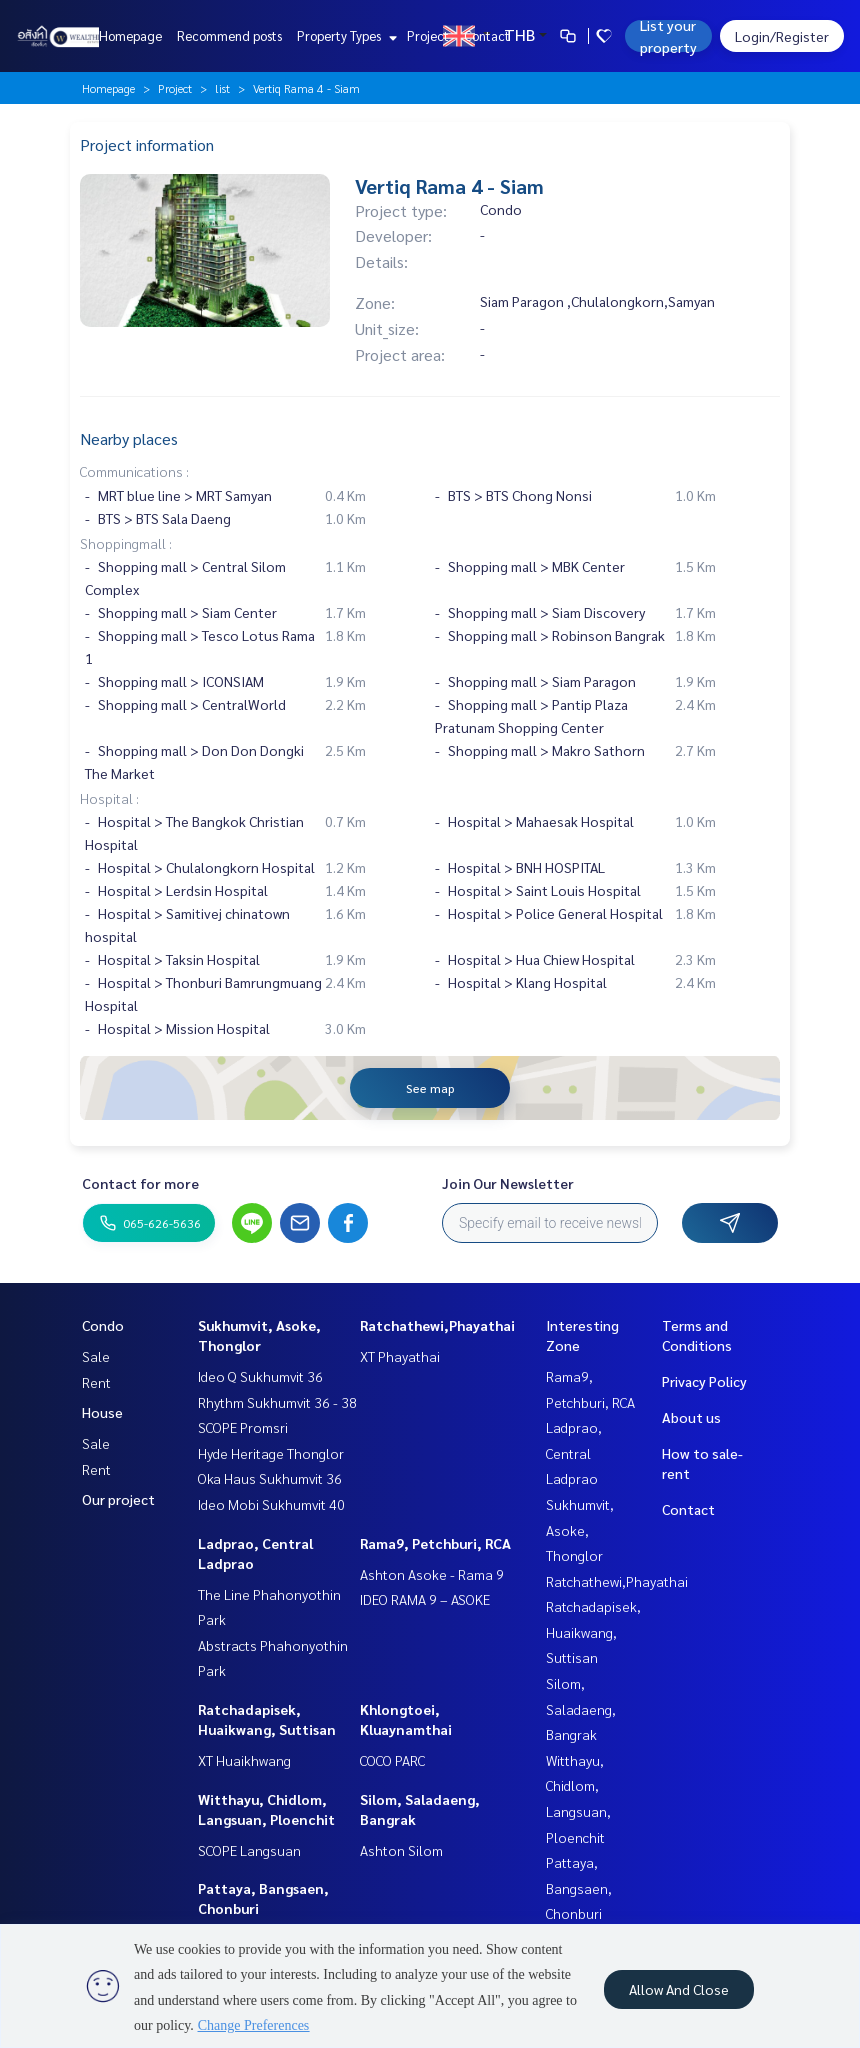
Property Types (344, 35)
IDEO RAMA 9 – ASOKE (425, 1599)
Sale (96, 1356)
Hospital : (109, 798)
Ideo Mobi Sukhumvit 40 (271, 1504)
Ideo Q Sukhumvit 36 (260, 1376)
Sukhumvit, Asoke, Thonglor (580, 1529)
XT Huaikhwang (244, 1760)
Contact (487, 35)
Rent (96, 1382)
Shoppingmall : (126, 543)
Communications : (134, 471)
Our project (118, 1499)
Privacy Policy (704, 1381)
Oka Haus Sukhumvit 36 (270, 1478)
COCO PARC (392, 1760)
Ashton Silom (401, 1850)
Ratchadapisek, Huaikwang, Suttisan (593, 1631)
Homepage (130, 35)
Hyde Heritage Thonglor (271, 1453)
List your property (668, 36)
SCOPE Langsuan (249, 1850)
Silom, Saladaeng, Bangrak (581, 1708)
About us (691, 1417)
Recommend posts (229, 35)
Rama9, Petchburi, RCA (435, 1543)
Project (428, 35)
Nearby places (129, 438)
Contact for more (140, 1183)
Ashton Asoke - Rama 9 (432, 1574)
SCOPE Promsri (243, 1427)
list (222, 88)
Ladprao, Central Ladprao (574, 1452)
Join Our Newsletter (508, 1183)
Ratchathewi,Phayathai (437, 1325)
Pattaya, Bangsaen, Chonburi (579, 1887)
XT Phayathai (400, 1356)
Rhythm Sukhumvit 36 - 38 (277, 1402)
